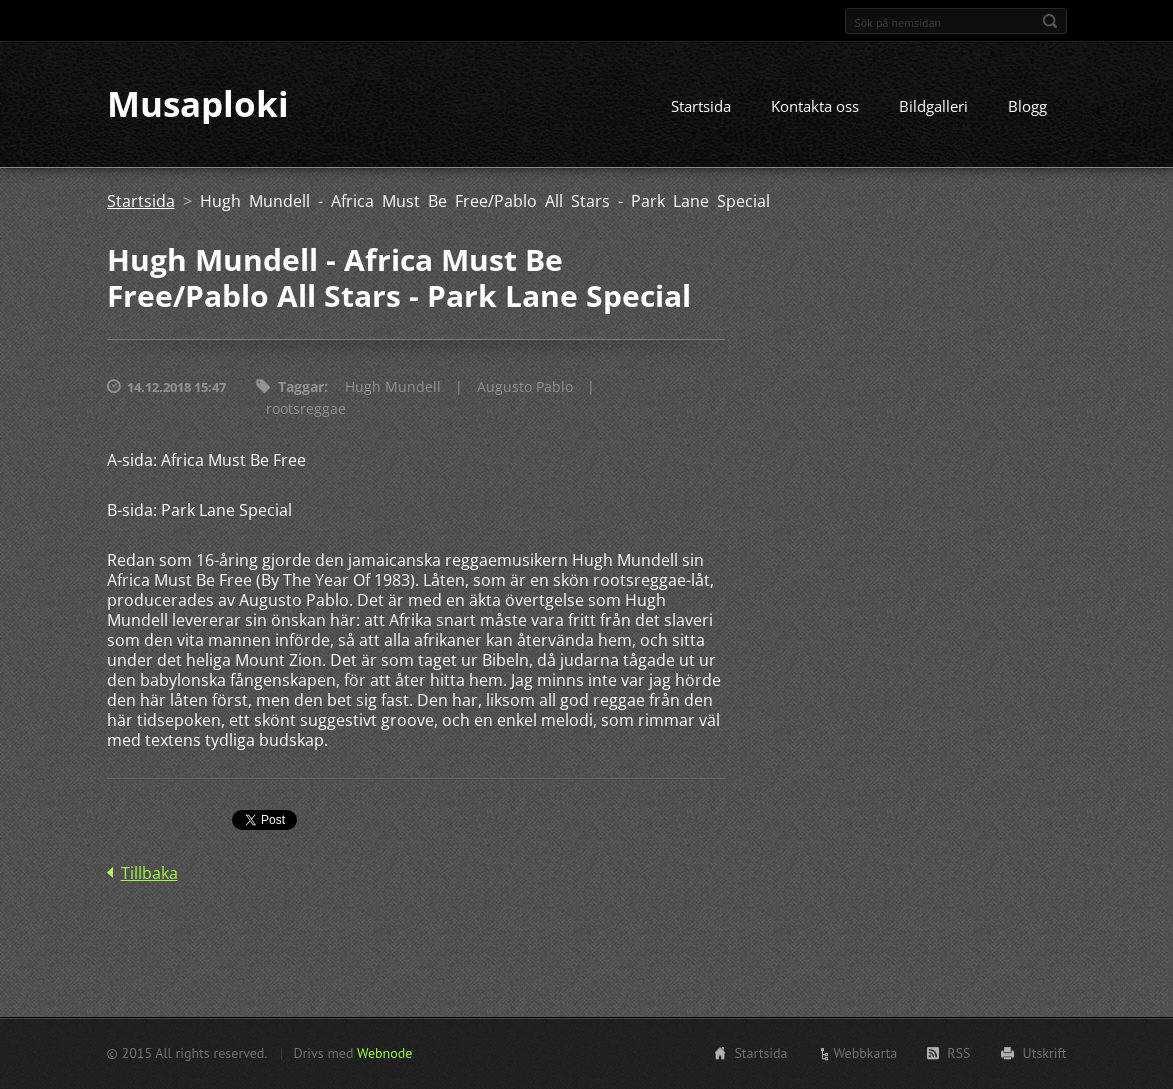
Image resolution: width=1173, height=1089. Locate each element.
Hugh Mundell (393, 387)
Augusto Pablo (525, 387)
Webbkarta (866, 1053)
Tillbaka (149, 874)
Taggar (301, 387)
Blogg (1027, 107)
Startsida (701, 107)
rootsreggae (306, 409)
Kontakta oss (815, 107)
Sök (1050, 21)
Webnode (384, 1053)
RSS (958, 1053)
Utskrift (1045, 1053)
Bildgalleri (933, 107)
